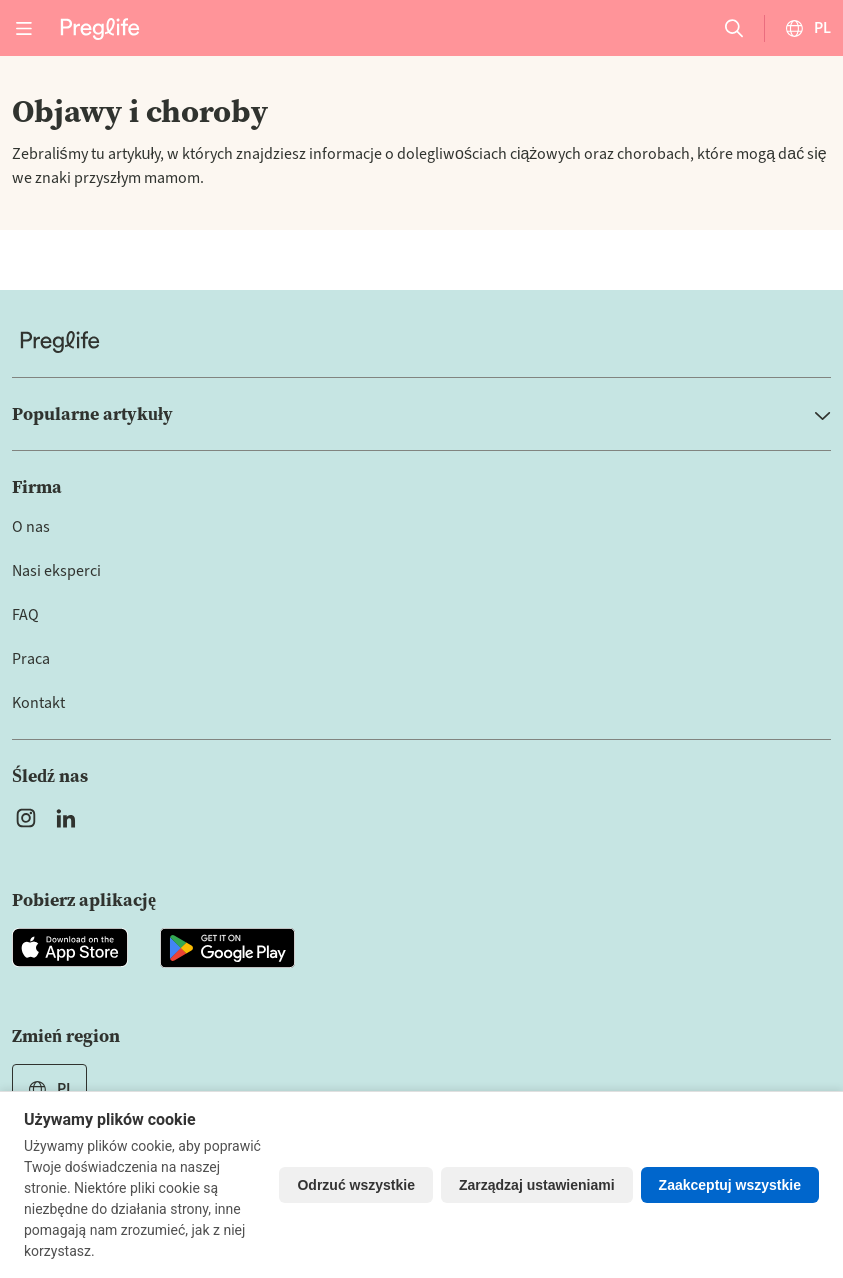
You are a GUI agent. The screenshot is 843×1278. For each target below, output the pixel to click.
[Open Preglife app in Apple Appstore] (70, 948)
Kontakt (38, 703)
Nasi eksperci (56, 571)
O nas (31, 527)
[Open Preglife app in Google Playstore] (227, 948)
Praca (31, 659)
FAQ (25, 615)
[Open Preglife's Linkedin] (70, 818)
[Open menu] (24, 28)
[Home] (421, 341)
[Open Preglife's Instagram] (26, 818)
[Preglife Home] (100, 27)
